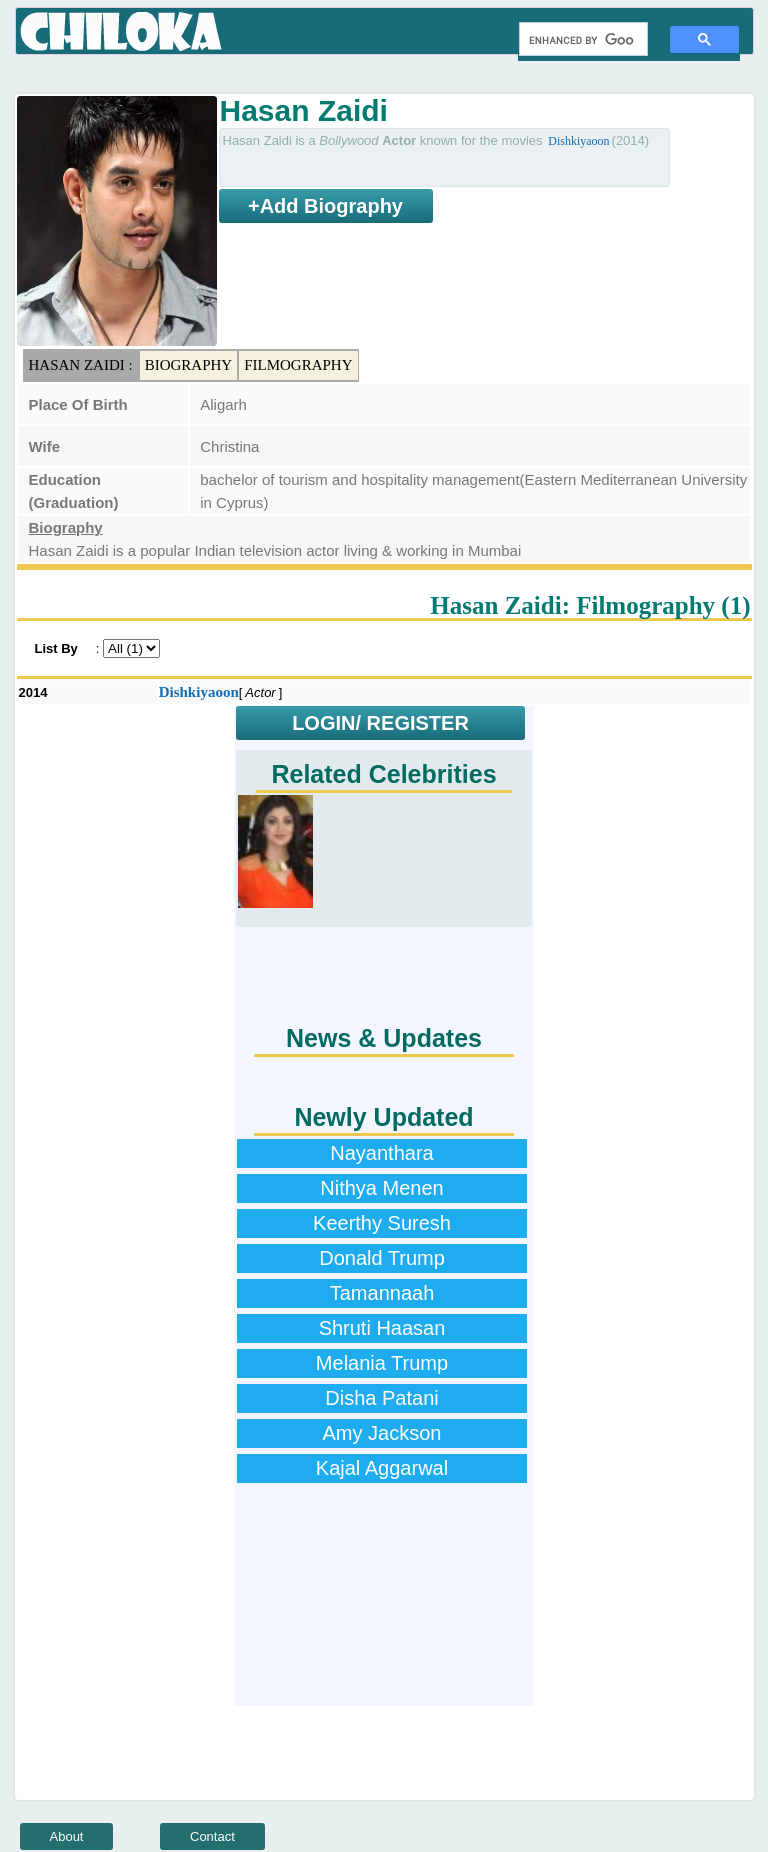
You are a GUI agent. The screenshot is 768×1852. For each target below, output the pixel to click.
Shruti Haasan (382, 1328)
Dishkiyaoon (578, 141)
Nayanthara (381, 1153)
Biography (189, 365)
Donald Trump (382, 1258)
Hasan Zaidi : (81, 365)
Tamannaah (382, 1293)
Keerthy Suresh (382, 1223)
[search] (581, 40)
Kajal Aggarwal (382, 1468)
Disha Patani (381, 1398)
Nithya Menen (381, 1188)
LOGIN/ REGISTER (380, 723)
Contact (212, 1836)
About (67, 1836)
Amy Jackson (382, 1433)
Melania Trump (382, 1363)
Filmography (298, 365)
